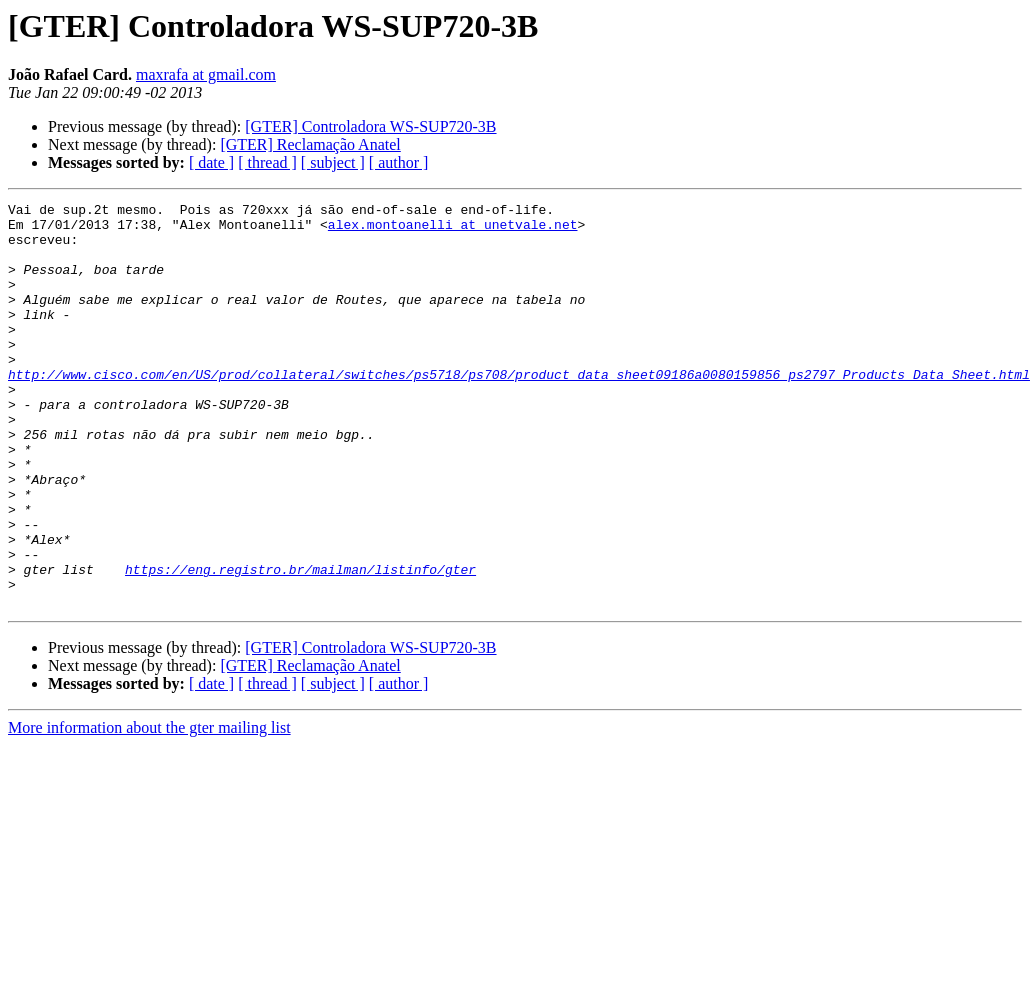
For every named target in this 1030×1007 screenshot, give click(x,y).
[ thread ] (267, 162)
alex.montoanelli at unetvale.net (453, 230)
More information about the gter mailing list (149, 808)
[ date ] (211, 162)
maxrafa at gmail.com (206, 74)
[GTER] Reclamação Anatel (310, 144)
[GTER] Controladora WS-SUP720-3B (370, 126)
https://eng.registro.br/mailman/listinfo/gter (300, 644)
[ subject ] (333, 162)
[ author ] (399, 162)
